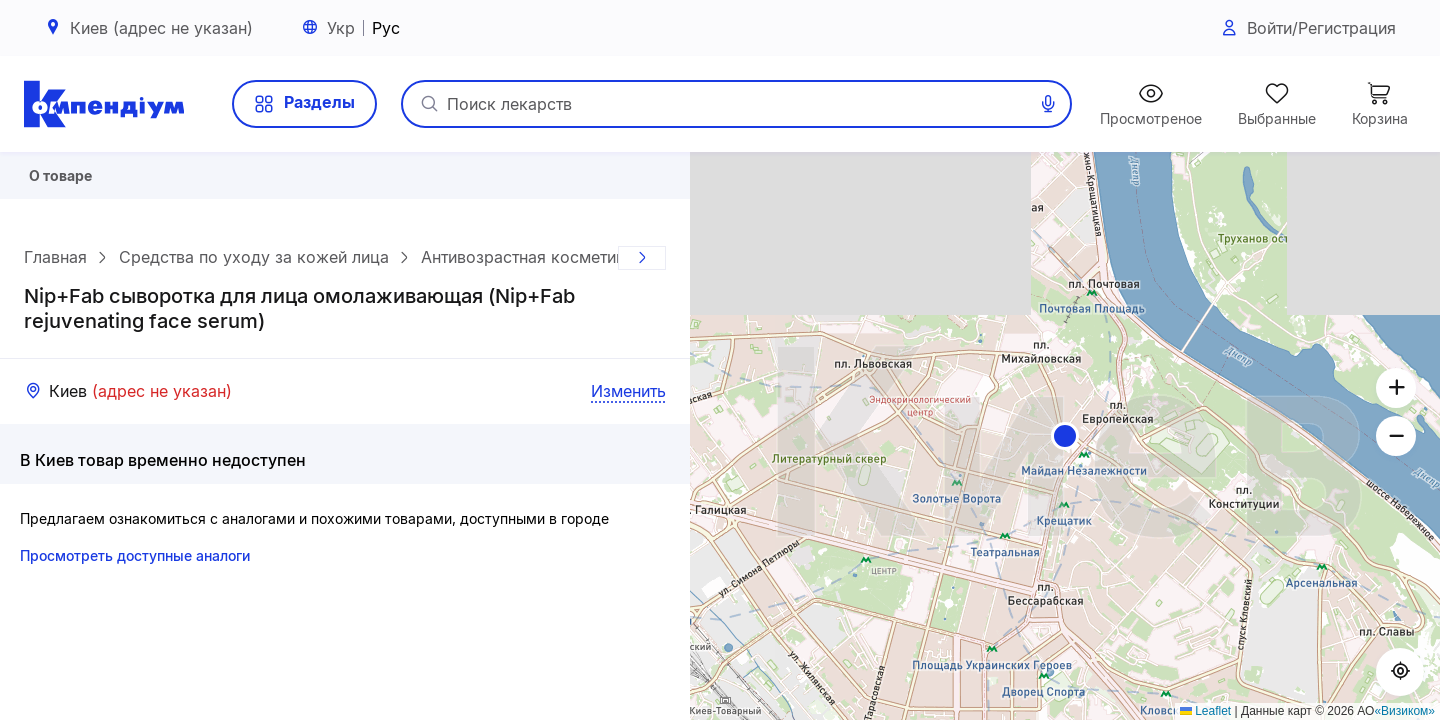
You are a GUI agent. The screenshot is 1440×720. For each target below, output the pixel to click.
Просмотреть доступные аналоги (135, 562)
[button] (1065, 436)
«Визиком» (1404, 711)
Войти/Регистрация (1307, 28)
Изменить (628, 398)
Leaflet (1205, 711)
